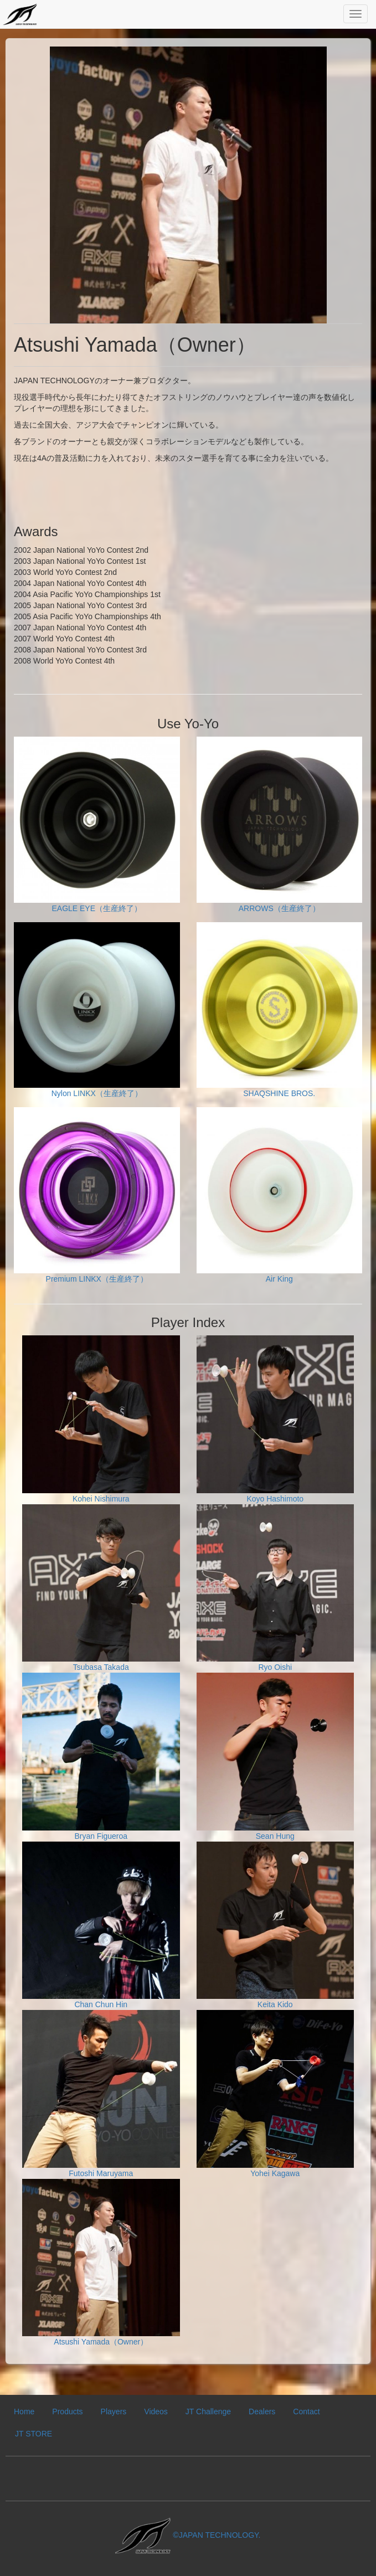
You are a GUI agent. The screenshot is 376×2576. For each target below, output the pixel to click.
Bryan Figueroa (101, 1756)
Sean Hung (275, 1756)
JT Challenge (208, 2411)
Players (114, 2411)
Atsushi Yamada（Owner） (101, 2263)
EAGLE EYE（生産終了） (97, 825)
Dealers (262, 2411)
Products (67, 2411)
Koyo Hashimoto (275, 1419)
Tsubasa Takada (101, 1588)
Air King (280, 1195)
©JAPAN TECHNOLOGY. (187, 2535)
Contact (306, 2411)
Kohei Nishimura (101, 1419)
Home (24, 2411)
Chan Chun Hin (101, 1925)
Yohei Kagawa (275, 2094)
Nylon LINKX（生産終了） (97, 1010)
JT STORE (33, 2433)
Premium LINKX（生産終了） (97, 1195)
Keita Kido (275, 1925)
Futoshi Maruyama (101, 2094)
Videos (156, 2411)
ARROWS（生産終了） (280, 825)
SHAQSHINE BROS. (280, 1010)
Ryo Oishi (275, 1588)
